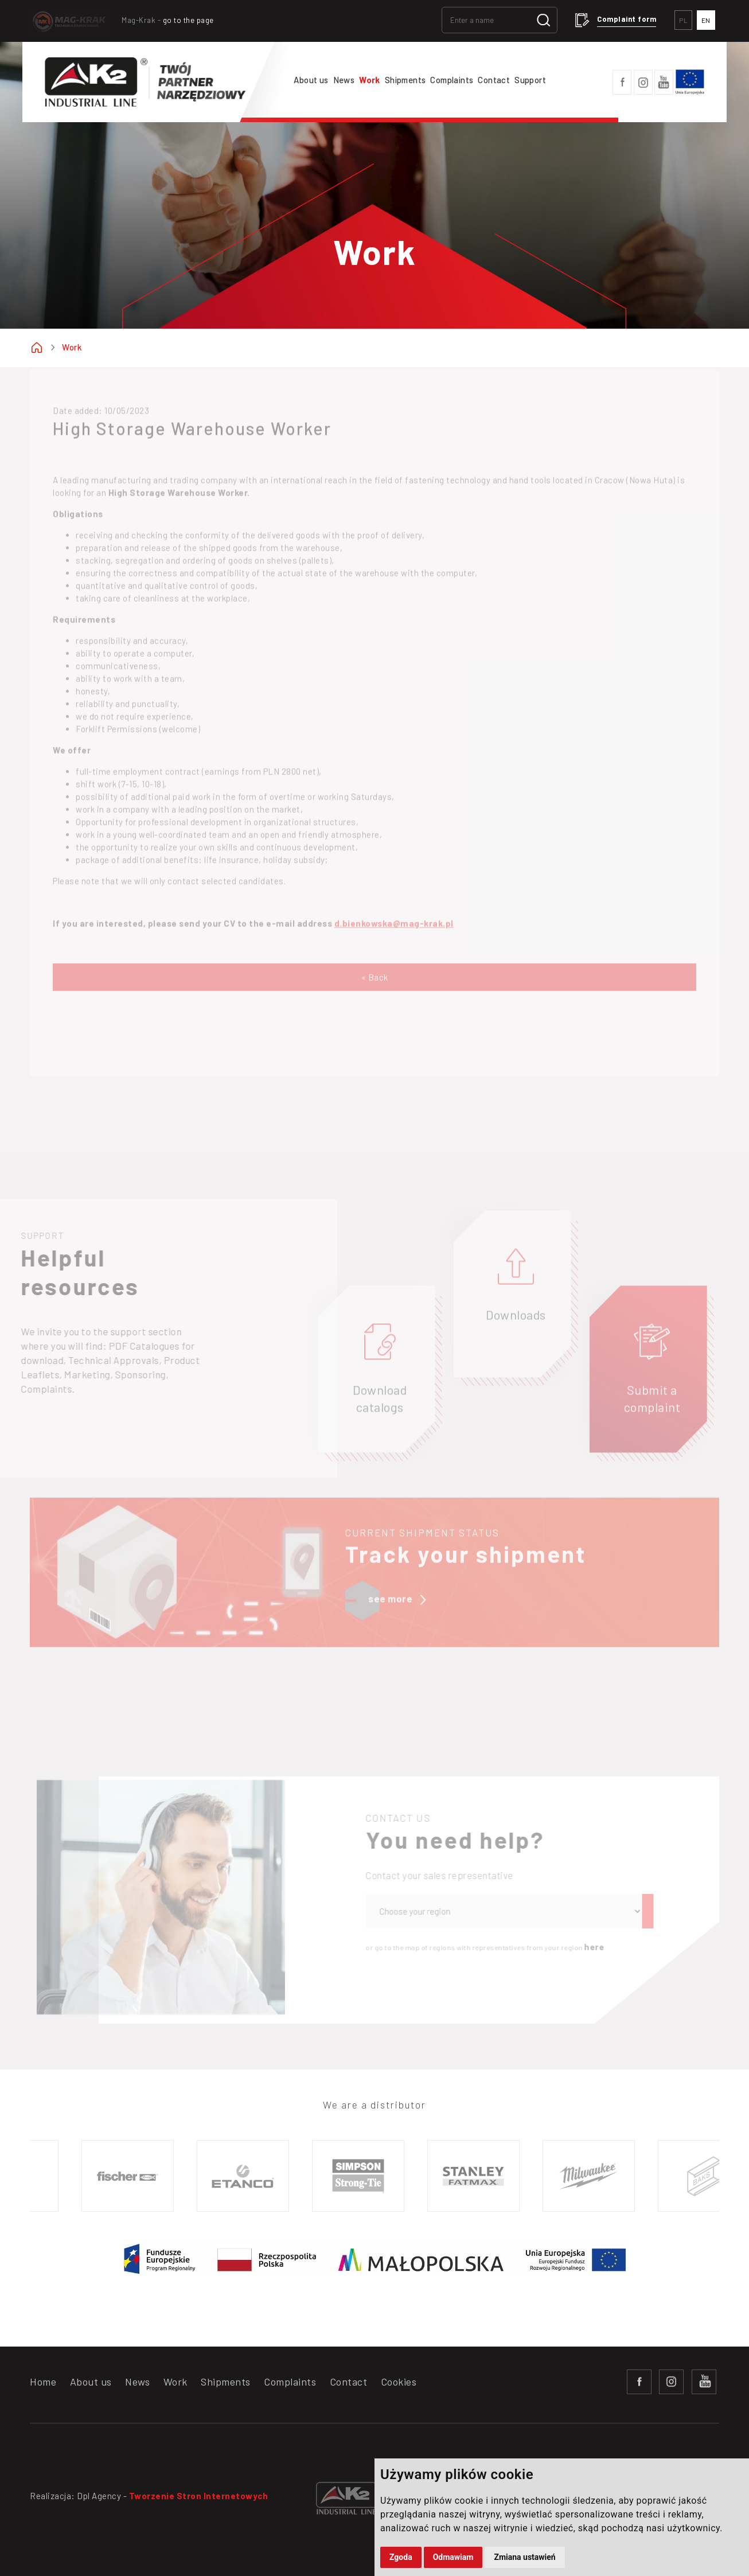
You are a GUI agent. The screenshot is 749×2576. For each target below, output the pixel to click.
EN (706, 20)
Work (369, 80)
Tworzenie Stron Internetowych (198, 2496)
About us (311, 80)
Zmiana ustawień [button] (524, 2557)
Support (530, 80)
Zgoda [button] (400, 2557)
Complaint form (626, 19)
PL (683, 20)
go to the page (188, 20)
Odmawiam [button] (453, 2557)
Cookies (399, 2381)
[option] (130, 2176)
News (344, 80)
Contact (494, 80)
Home (43, 2381)
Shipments (405, 80)
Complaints (451, 80)
